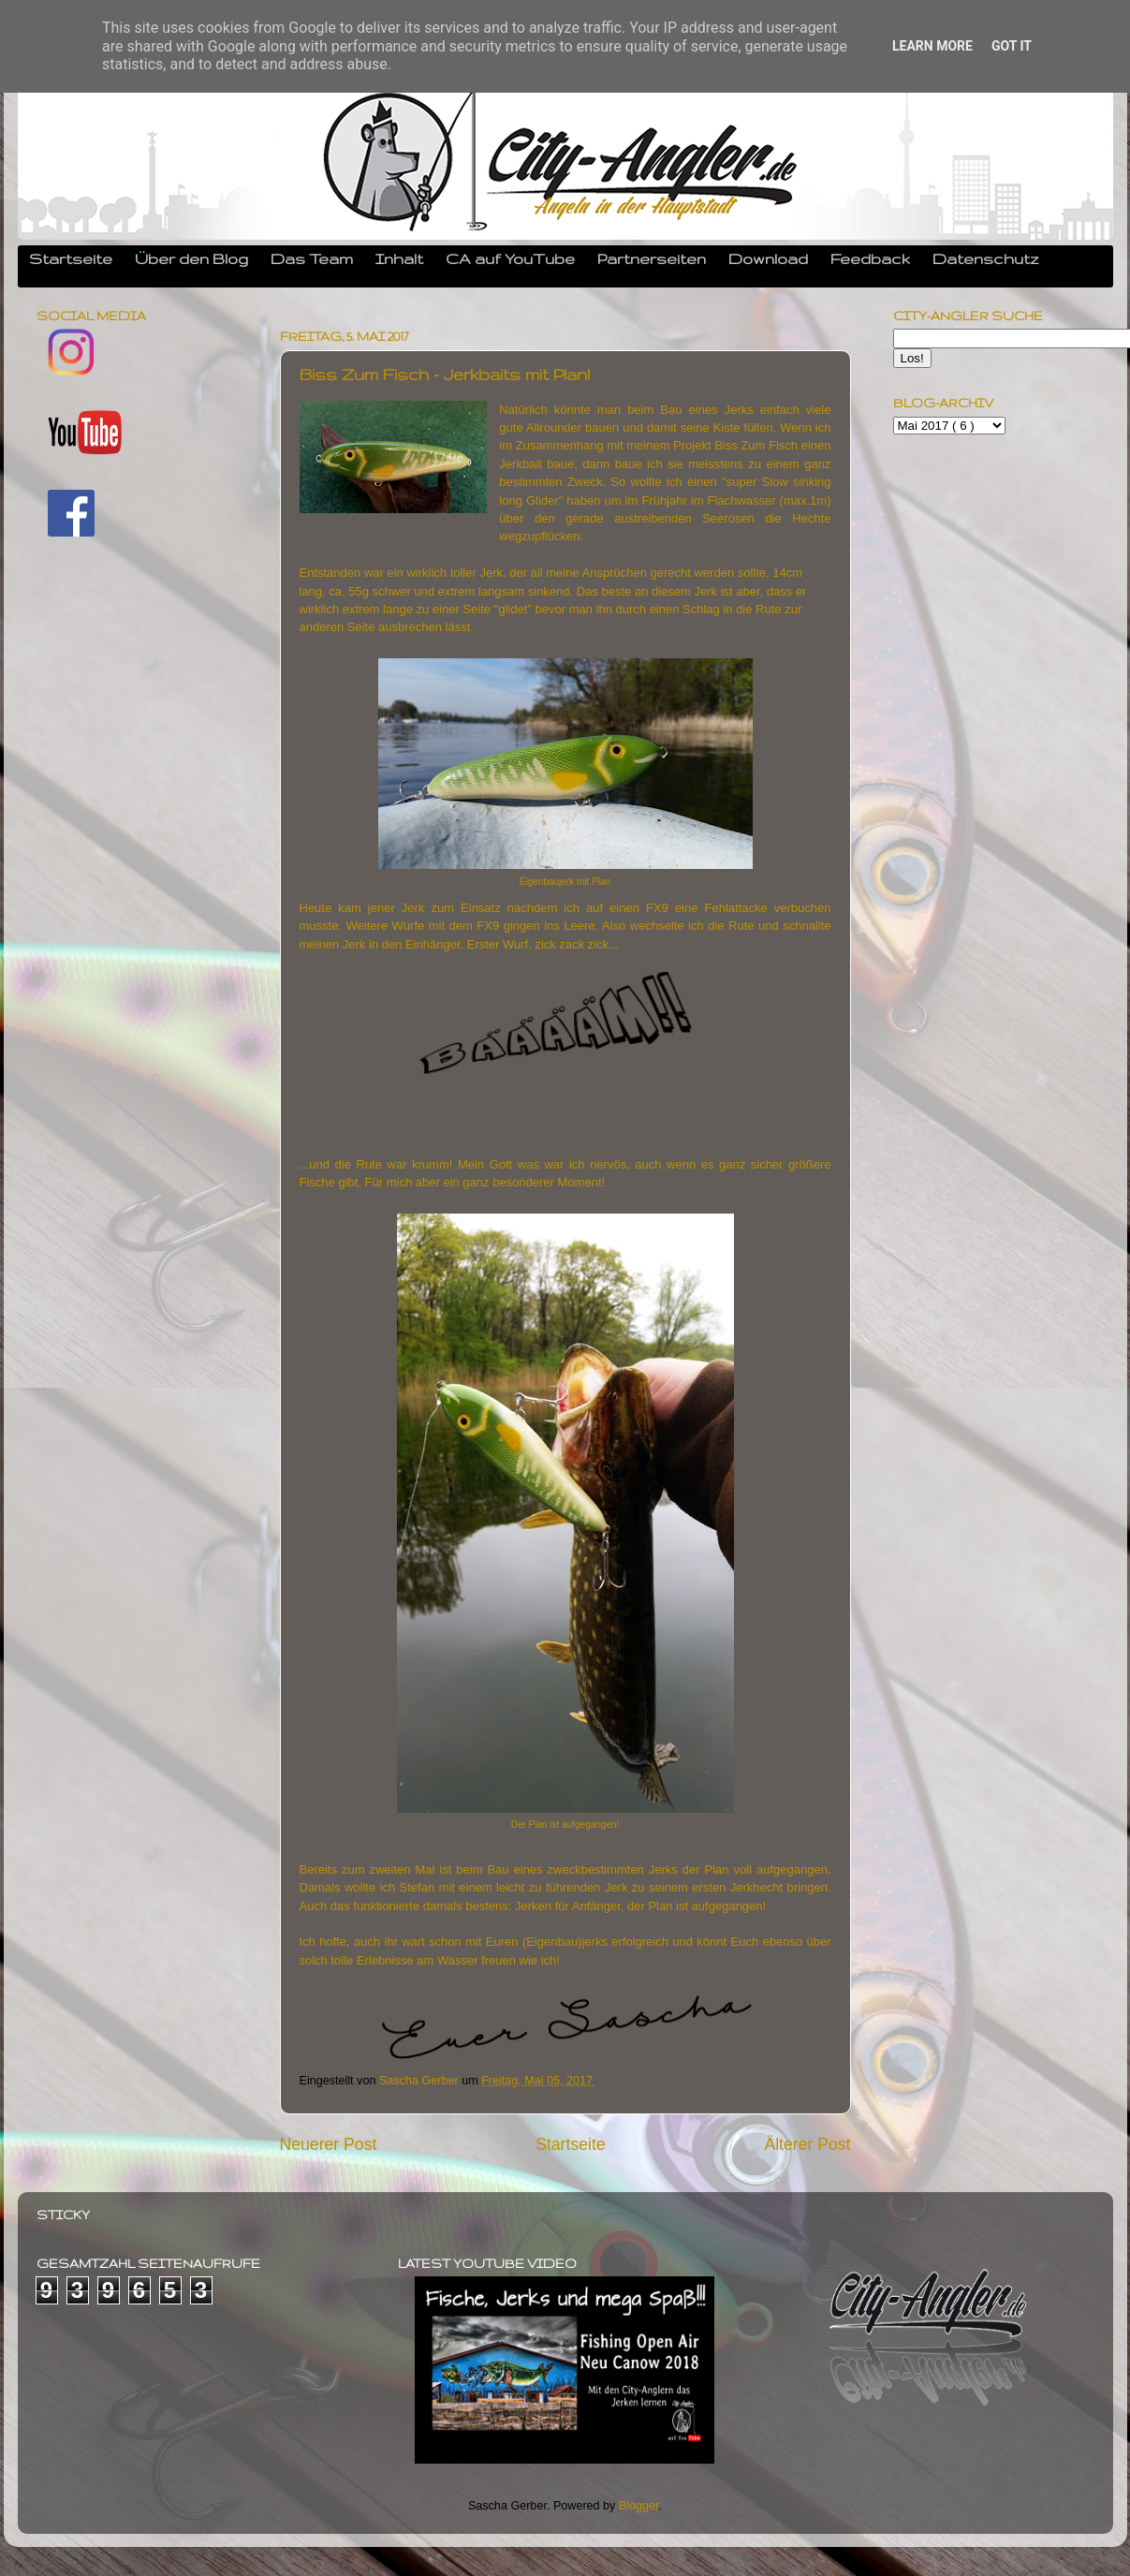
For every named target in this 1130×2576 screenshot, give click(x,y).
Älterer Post (807, 2144)
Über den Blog (191, 258)
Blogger (639, 2505)
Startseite (70, 258)
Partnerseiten (651, 258)
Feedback (870, 258)
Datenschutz (985, 258)
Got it (1011, 45)
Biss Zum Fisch (756, 445)
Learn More (932, 45)
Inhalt (399, 258)
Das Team (312, 258)
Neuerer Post (328, 2144)
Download (768, 258)
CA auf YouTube (510, 258)
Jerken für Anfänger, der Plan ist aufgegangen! (642, 1906)
